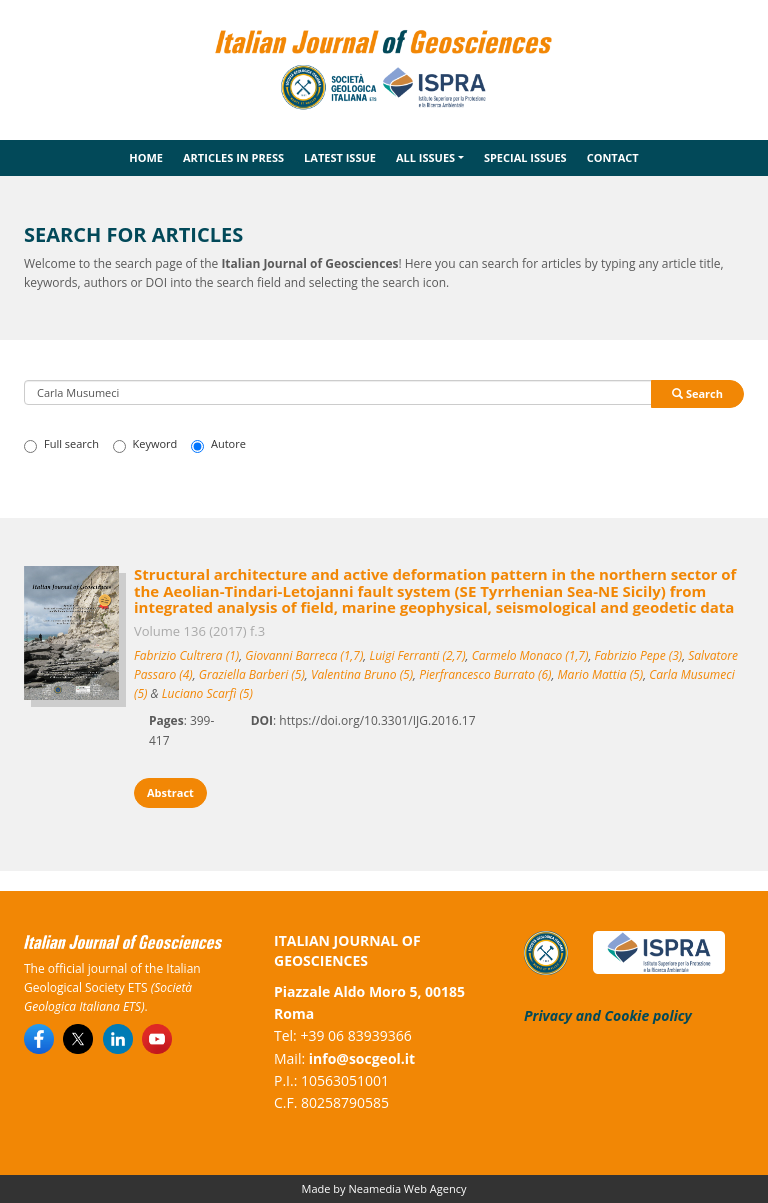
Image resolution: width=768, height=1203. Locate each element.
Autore (218, 444)
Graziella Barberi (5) (252, 674)
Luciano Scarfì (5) (207, 693)
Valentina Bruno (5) (362, 674)
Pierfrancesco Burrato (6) (485, 674)
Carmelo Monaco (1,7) (530, 655)
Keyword (145, 444)
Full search (61, 444)
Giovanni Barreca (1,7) (304, 655)
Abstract (170, 792)
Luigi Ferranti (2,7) (417, 655)
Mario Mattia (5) (601, 674)
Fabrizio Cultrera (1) (186, 655)
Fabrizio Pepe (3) (639, 655)
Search (697, 393)
